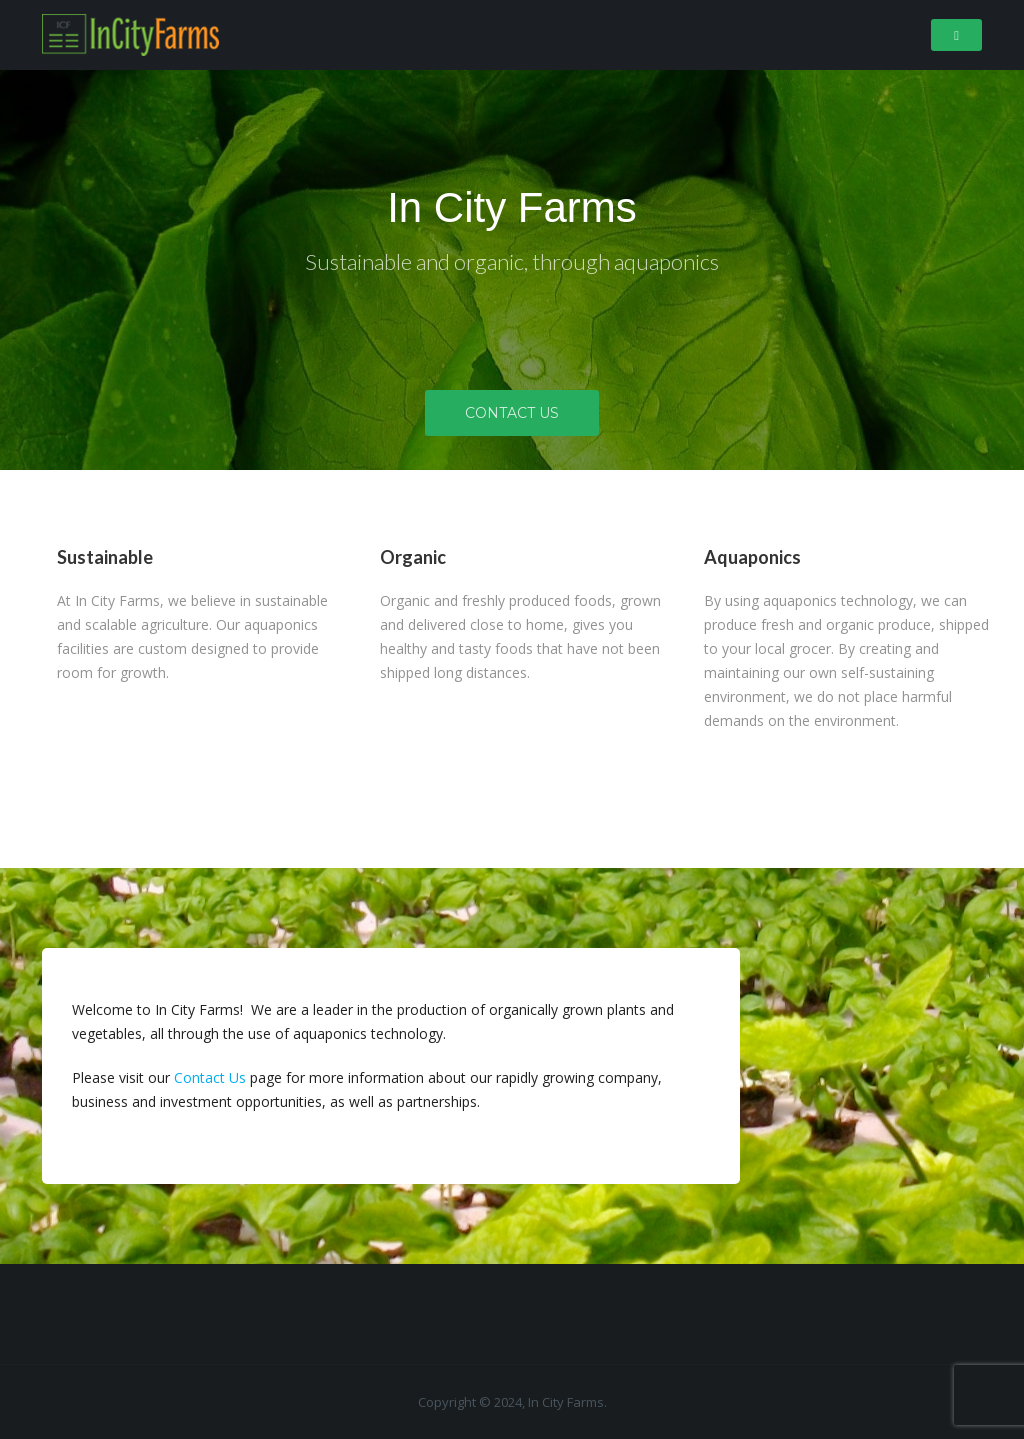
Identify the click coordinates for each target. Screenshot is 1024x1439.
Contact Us (512, 413)
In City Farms (512, 207)
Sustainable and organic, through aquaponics (512, 261)
